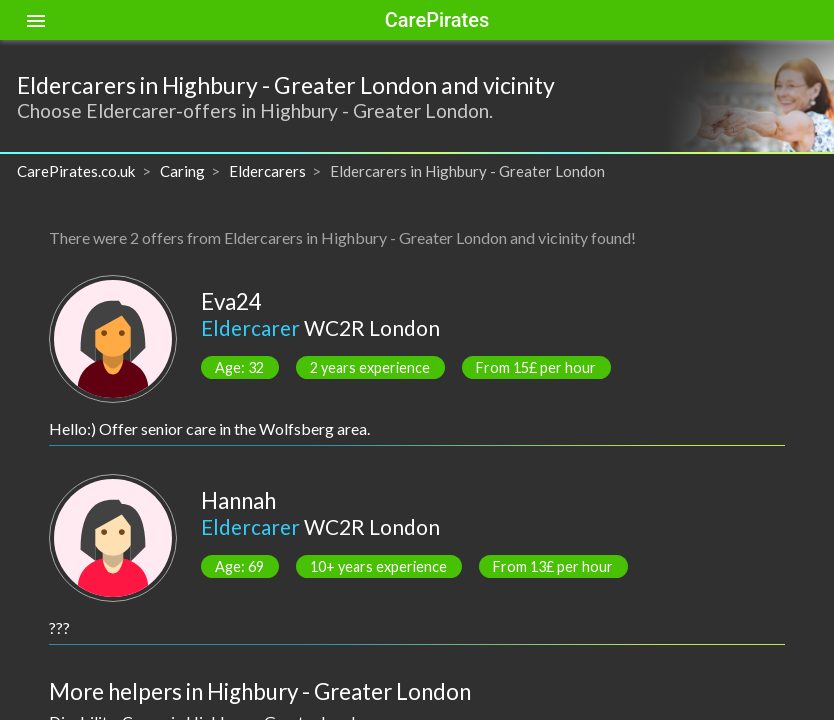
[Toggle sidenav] (36, 20)
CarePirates (437, 20)
